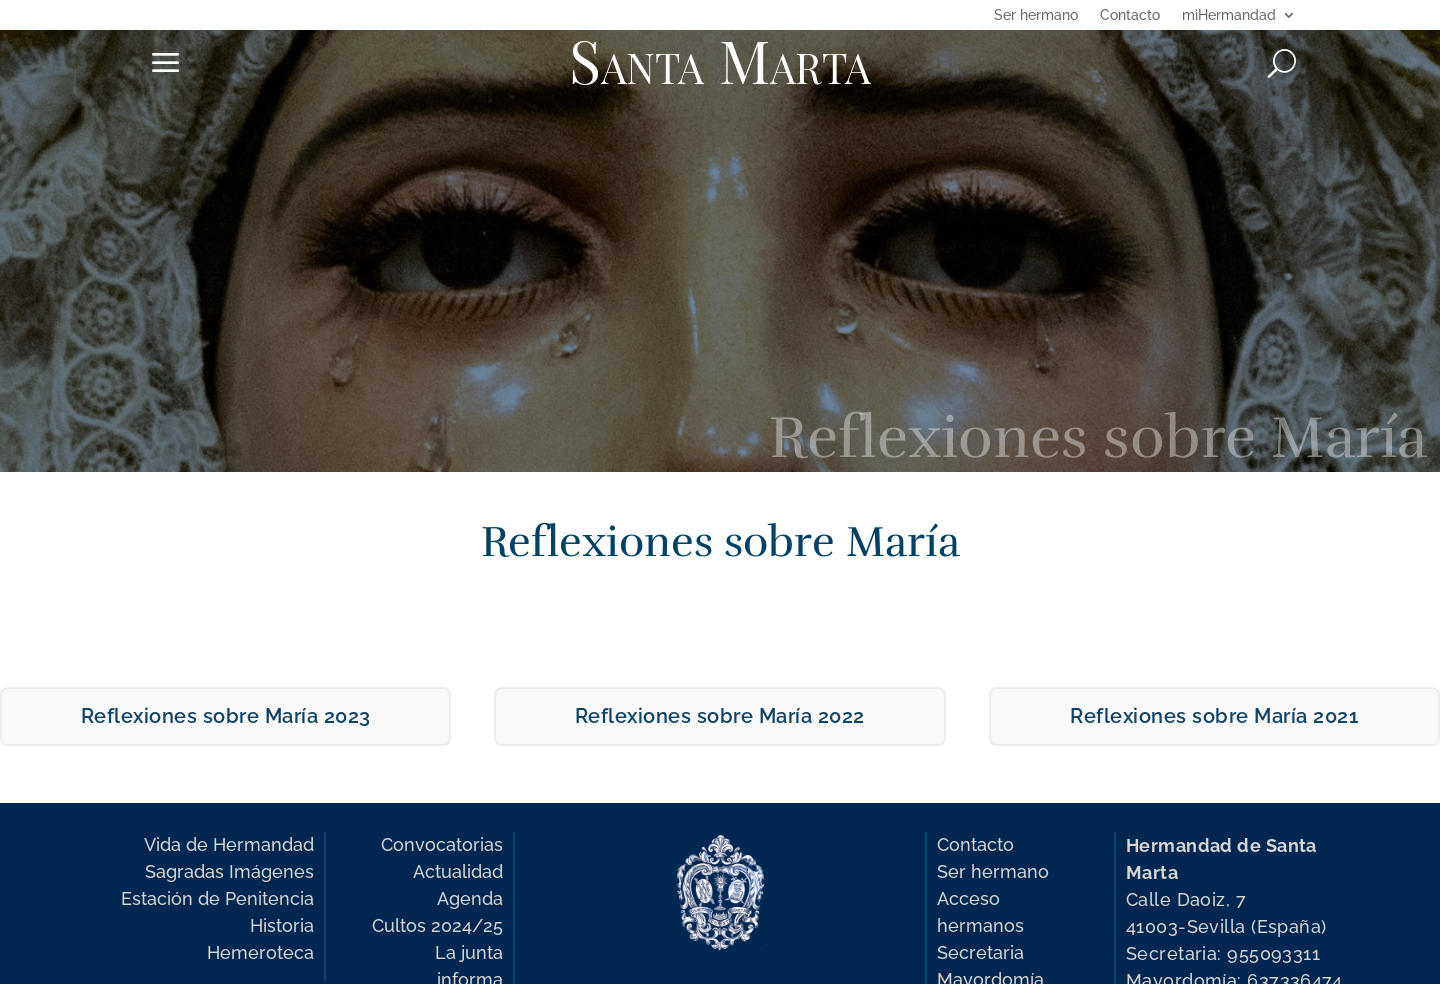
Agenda (470, 898)
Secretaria (980, 952)
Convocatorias (442, 844)
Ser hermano (1036, 15)
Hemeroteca (260, 952)
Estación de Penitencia (217, 898)
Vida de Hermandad (229, 844)
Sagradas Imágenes (229, 871)
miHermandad (1229, 15)
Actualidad (458, 871)
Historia (282, 925)
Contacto (1130, 15)
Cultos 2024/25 (437, 925)
